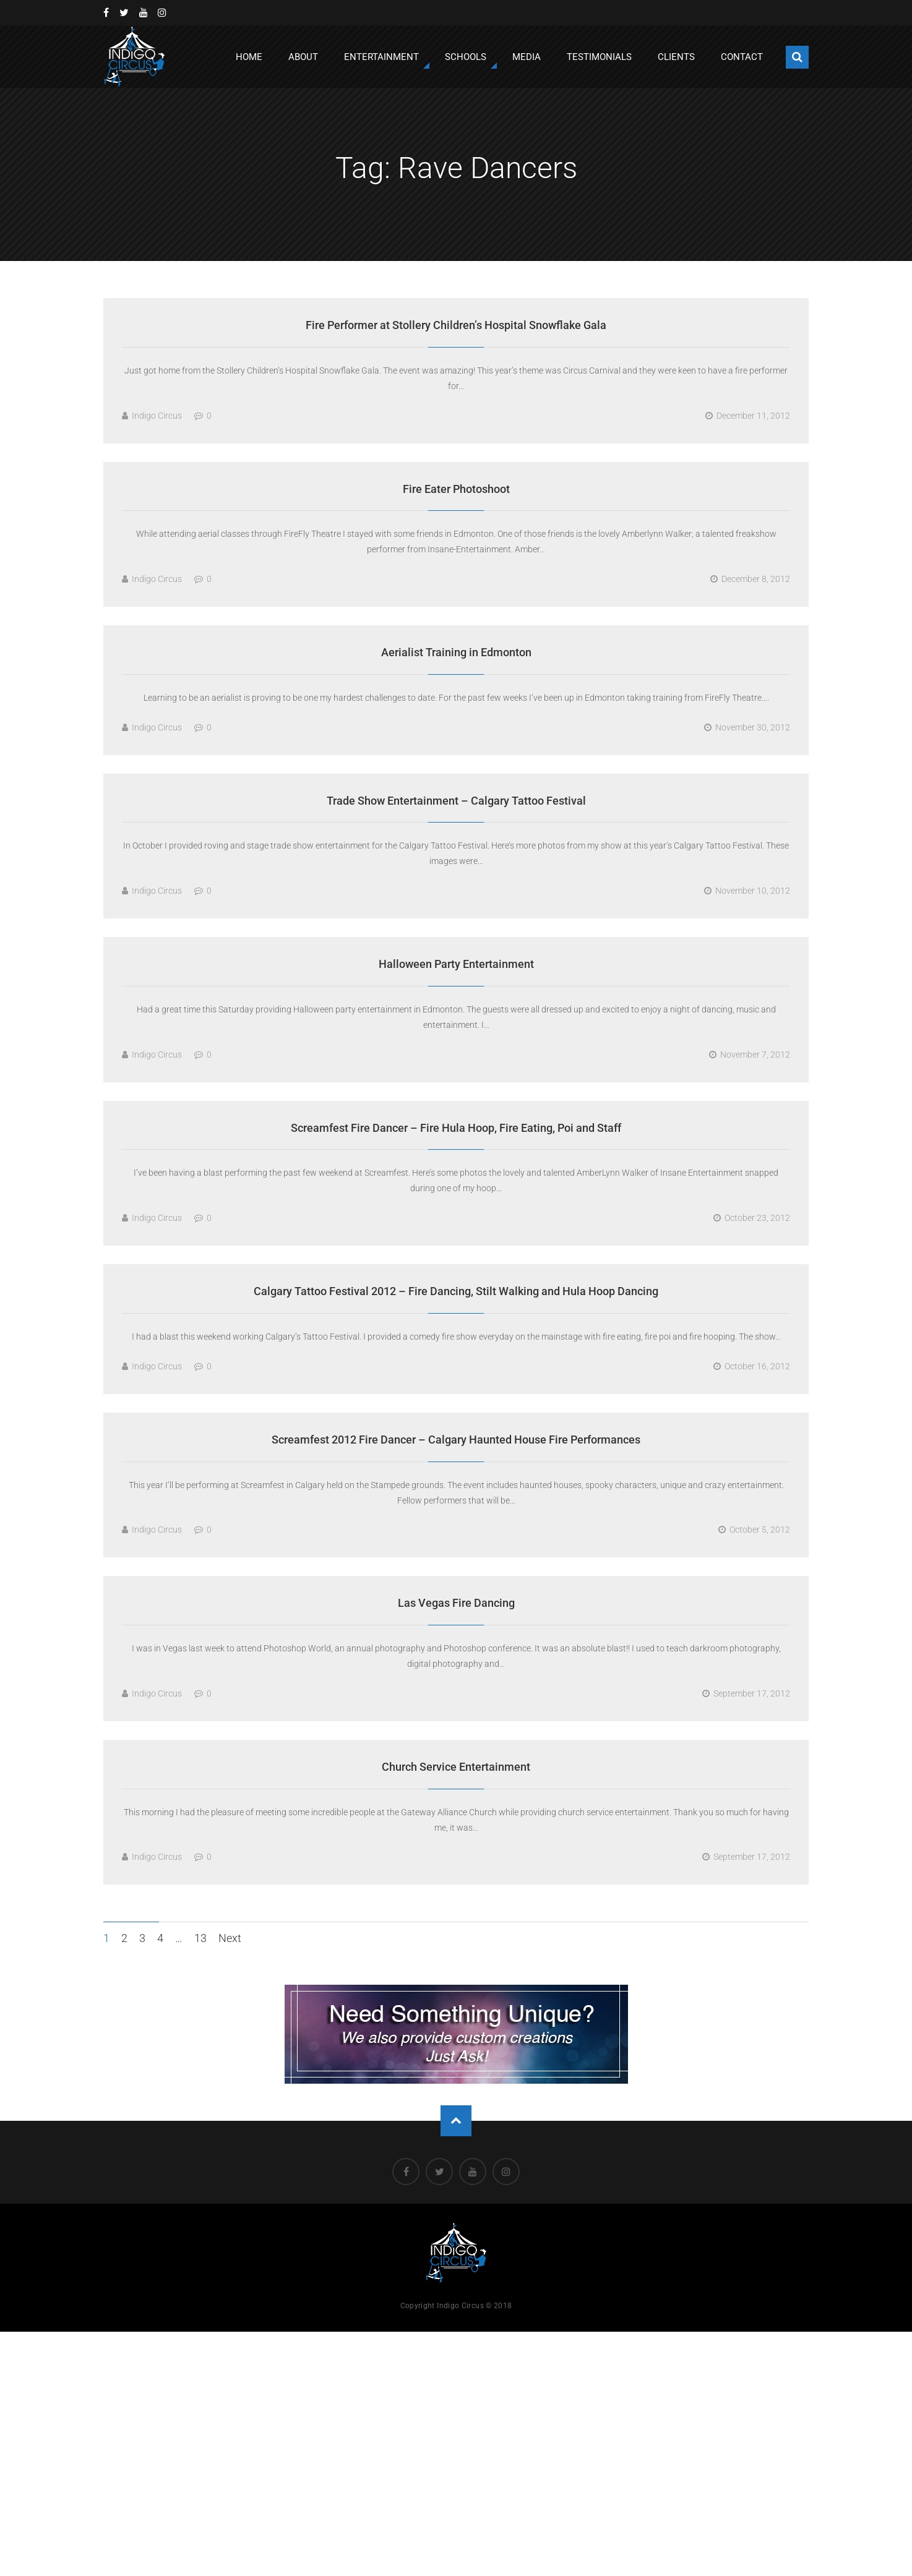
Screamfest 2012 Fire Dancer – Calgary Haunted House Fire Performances (456, 1439)
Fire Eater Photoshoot (456, 488)
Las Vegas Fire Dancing (456, 1602)
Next (229, 1938)
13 (200, 1938)
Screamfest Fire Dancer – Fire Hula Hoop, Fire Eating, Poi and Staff (456, 1127)
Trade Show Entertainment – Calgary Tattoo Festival (456, 800)
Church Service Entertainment (456, 1766)
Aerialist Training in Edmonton (456, 652)
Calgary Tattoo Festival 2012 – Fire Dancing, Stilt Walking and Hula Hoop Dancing (456, 1291)
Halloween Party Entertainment (456, 963)
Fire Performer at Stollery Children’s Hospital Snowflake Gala (456, 325)
